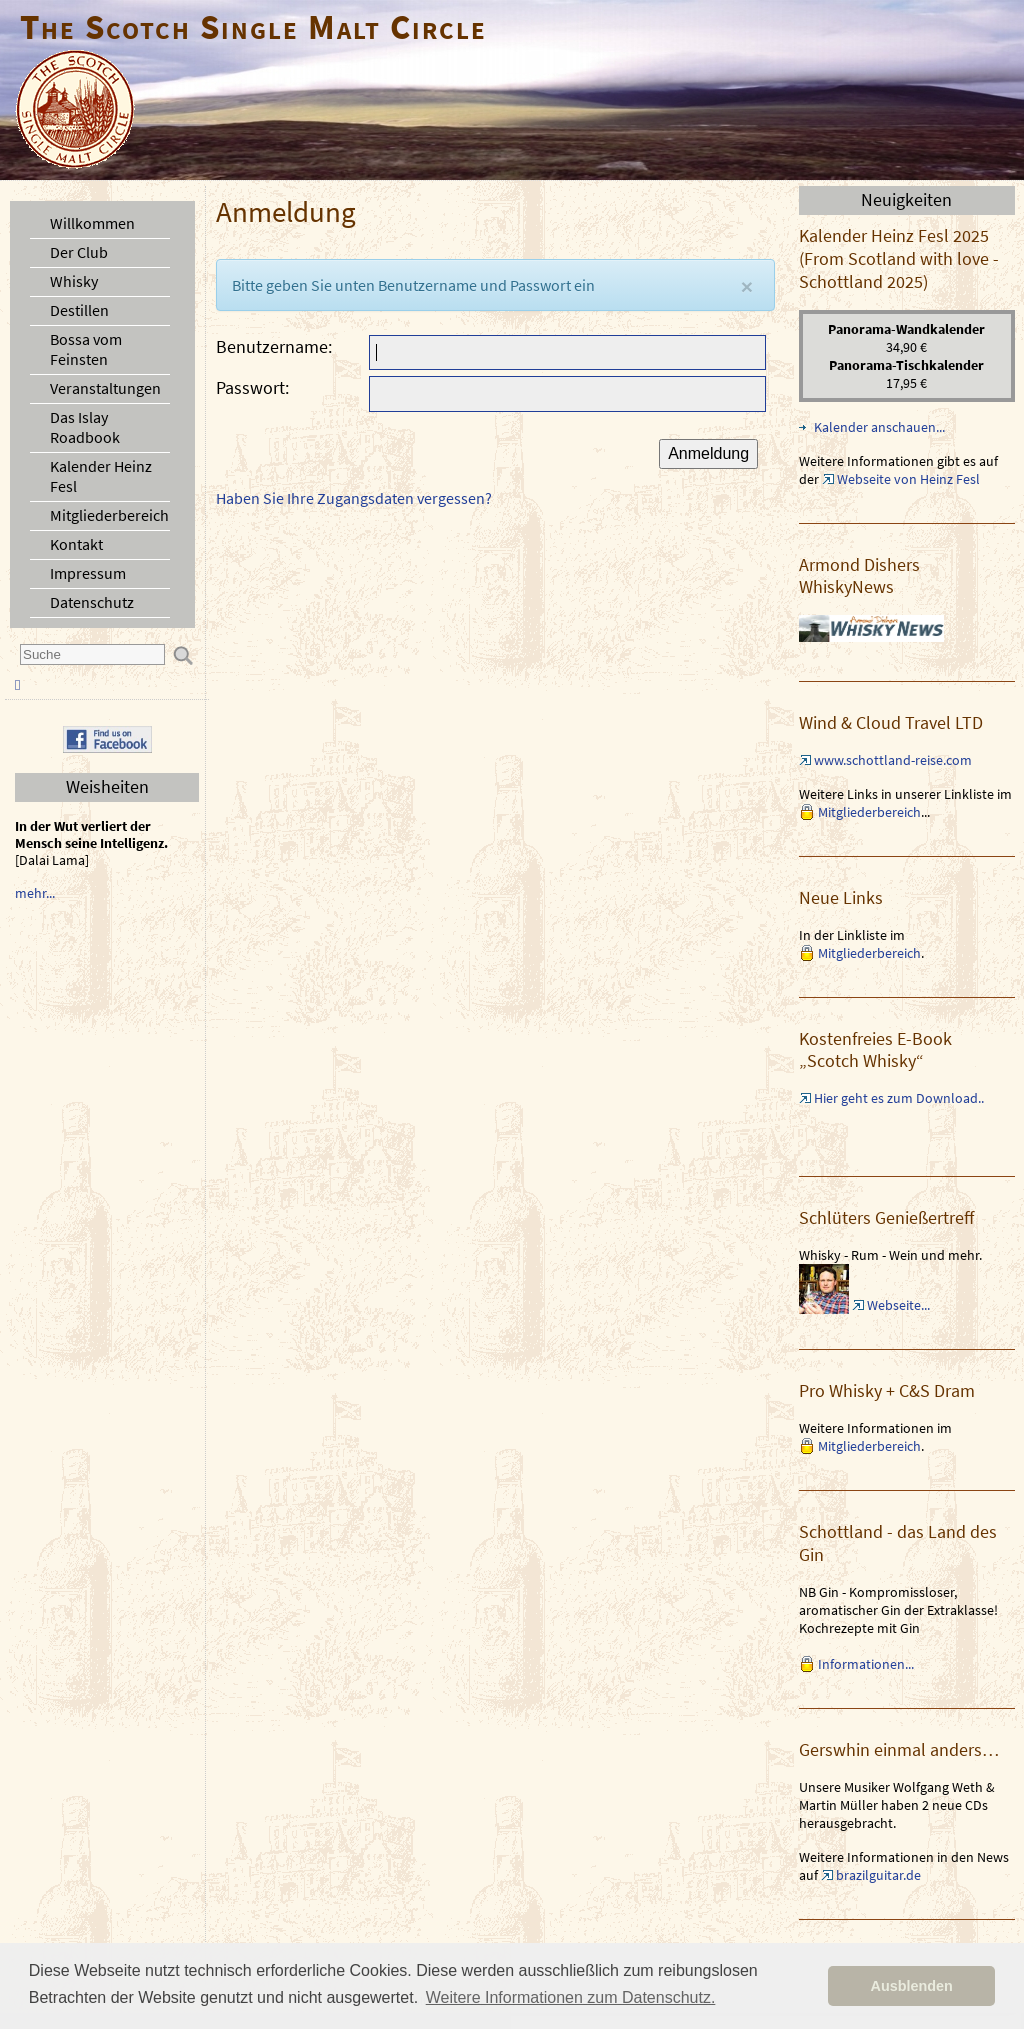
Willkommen (92, 223)
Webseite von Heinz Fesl (908, 479)
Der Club (79, 252)
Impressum (88, 573)
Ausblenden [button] (912, 1986)
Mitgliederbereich (109, 515)
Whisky (74, 281)
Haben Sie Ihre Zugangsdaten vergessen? (354, 498)
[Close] (747, 286)
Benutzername (272, 346)
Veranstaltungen (105, 388)
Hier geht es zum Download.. (899, 1098)
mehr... (35, 893)
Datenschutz (92, 602)
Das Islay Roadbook (85, 427)
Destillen (79, 310)
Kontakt (76, 544)
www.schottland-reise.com (893, 760)
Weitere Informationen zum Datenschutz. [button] (571, 1997)
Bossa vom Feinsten (86, 349)
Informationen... (866, 1664)
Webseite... (898, 1305)
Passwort (250, 387)
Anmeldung (708, 453)
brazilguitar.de (878, 1875)
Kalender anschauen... (879, 427)
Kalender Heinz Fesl (101, 476)
